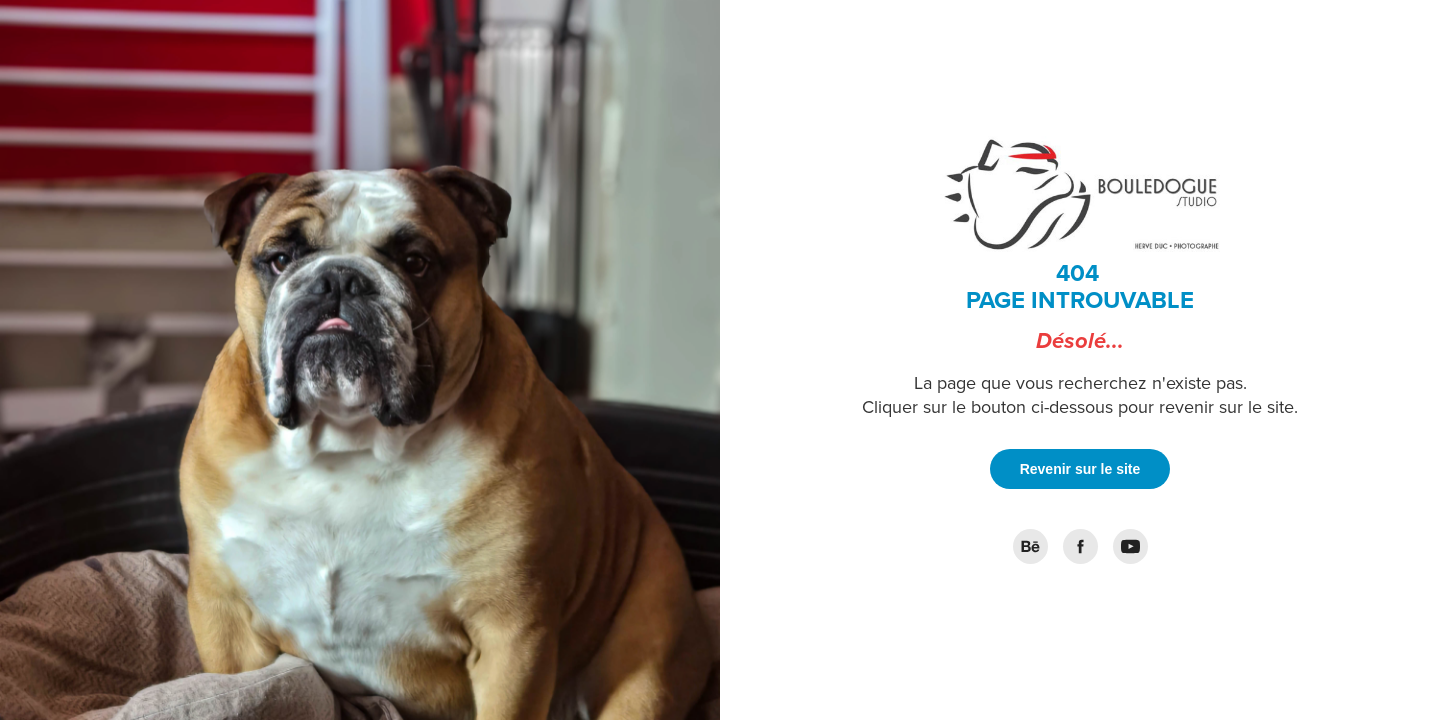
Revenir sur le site (1080, 469)
